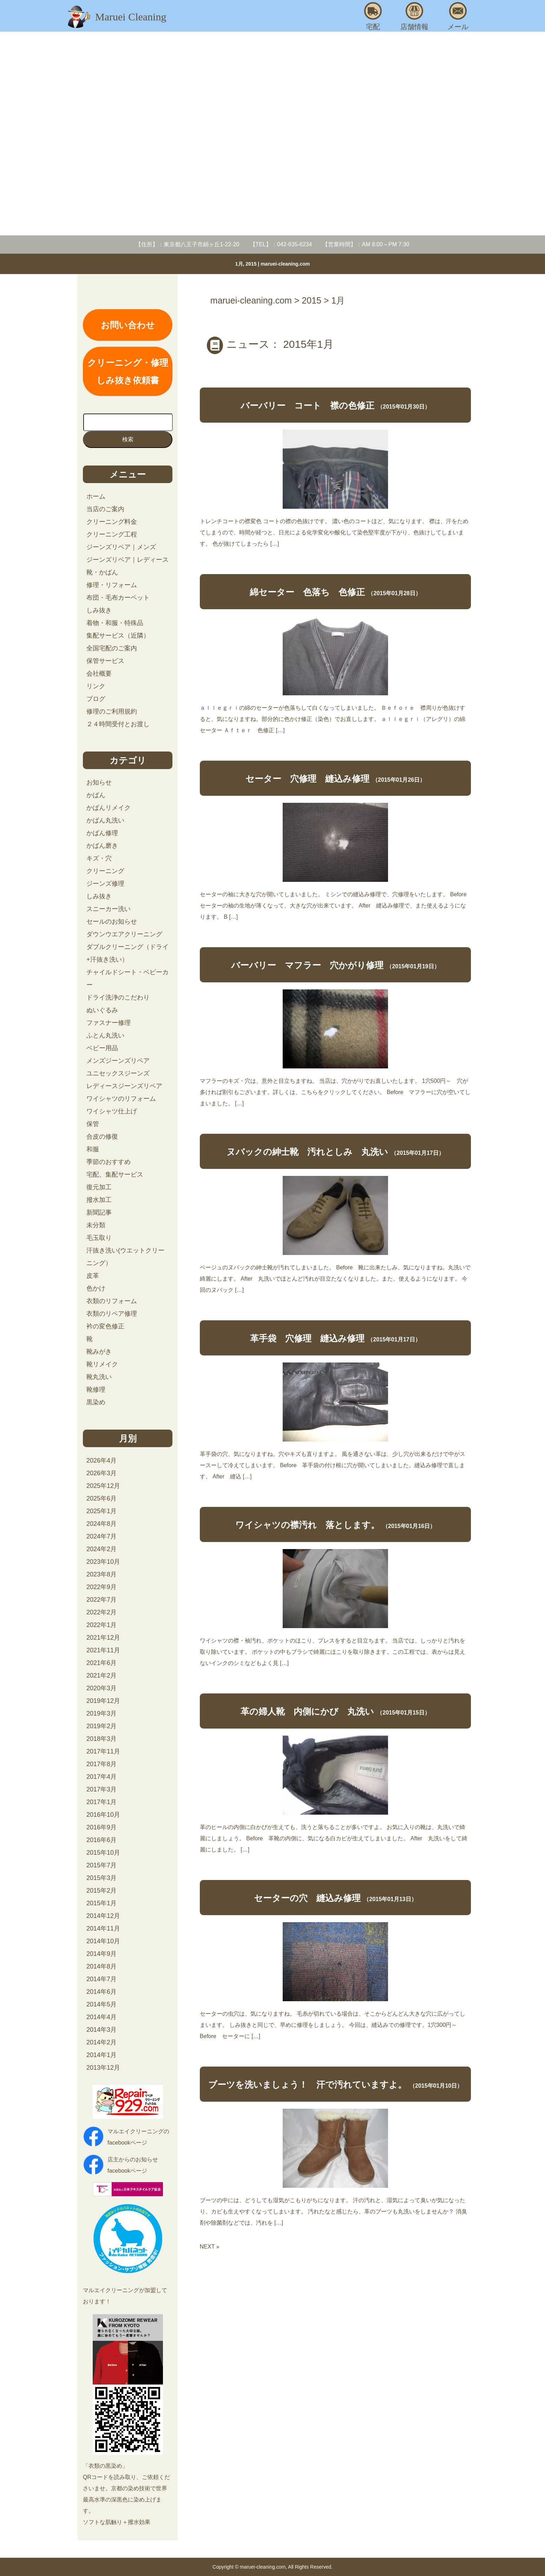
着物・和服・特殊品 (114, 622)
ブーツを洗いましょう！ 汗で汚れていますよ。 (307, 2084)
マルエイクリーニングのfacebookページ (138, 2137)
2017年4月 (101, 1776)
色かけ (95, 1288)
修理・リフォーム (111, 584)
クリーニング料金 (111, 521)
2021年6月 (101, 1662)
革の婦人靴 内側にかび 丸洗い (307, 1711)
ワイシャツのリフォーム (121, 1098)
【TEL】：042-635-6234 (281, 244)
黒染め (95, 1402)
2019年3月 (101, 1713)
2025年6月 (101, 1498)
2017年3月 (101, 1789)
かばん (95, 795)
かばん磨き (102, 845)
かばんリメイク (108, 807)
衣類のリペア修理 (111, 1313)
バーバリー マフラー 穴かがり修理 (307, 965)
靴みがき (99, 1351)
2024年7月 (101, 1536)
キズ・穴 (99, 858)
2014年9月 (101, 1953)
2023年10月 (103, 1561)
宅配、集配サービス (114, 1174)
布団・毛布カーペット (118, 597)
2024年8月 (101, 1523)
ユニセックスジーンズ (118, 1073)
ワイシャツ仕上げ (111, 1111)
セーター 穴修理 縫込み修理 (307, 778)
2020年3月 (101, 1688)
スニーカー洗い (108, 908)
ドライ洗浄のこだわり (118, 997)
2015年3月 (101, 1877)
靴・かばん (102, 572)
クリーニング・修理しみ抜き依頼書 (127, 371)
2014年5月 (101, 2004)
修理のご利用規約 (111, 711)
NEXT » (209, 2247)
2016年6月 (101, 1839)
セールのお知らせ (111, 921)
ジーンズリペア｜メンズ (121, 547)
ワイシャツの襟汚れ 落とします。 (307, 1525)
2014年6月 (101, 1991)
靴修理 (95, 1389)
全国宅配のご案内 (111, 648)
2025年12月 (103, 1485)
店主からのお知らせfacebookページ (132, 2165)
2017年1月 (101, 1802)
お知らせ (99, 782)
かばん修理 (102, 833)
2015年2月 (101, 1890)
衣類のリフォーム (111, 1301)
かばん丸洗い (105, 820)
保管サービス (105, 660)
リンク (95, 686)
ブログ (95, 698)
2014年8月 (101, 1966)
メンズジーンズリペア (118, 1060)
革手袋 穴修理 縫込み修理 (307, 1338)
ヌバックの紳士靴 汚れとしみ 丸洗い (307, 1152)
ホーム (95, 496)
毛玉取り (99, 1237)
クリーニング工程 (111, 534)
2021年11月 (103, 1650)
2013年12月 (103, 2067)
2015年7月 (101, 1865)
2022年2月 (101, 1612)
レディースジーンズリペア (124, 1085)
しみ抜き (99, 610)
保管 (92, 1123)
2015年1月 (101, 1903)
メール (457, 16)
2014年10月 (103, 1941)
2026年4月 (101, 1460)
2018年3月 (101, 1738)
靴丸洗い (99, 1376)
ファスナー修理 (108, 1022)
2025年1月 (101, 1511)
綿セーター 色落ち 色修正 (307, 592)
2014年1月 (101, 2054)
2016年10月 (103, 1814)
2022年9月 (101, 1587)
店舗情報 (414, 16)
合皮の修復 (102, 1136)
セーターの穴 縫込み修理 (307, 1898)
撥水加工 (99, 1199)
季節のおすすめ (108, 1161)
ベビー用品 (102, 1048)
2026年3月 (101, 1473)
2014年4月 (101, 2017)
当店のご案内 (105, 509)
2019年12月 (103, 1700)
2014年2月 (101, 2042)
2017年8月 (101, 1764)
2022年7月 (101, 1599)
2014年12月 (103, 1915)
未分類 (95, 1225)
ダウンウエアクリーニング (124, 934)
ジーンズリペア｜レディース (127, 559)
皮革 (92, 1275)
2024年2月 (101, 1549)
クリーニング (105, 870)
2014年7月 (101, 1979)
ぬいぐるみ (102, 1010)
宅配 (373, 16)
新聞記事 (99, 1212)
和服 (92, 1149)
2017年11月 (103, 1751)
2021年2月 (101, 1675)
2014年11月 (103, 1928)
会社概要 (99, 673)
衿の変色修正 (105, 1326)
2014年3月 (101, 2029)
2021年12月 (103, 1637)
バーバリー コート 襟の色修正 (307, 405)
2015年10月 (103, 1852)
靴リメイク (102, 1364)
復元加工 (99, 1187)
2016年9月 (101, 1827)
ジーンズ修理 (105, 883)
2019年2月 (101, 1726)
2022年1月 (101, 1624)
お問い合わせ (128, 325)
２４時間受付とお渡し (118, 724)
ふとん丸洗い (105, 1035)
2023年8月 (101, 1574)
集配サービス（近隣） (118, 635)
